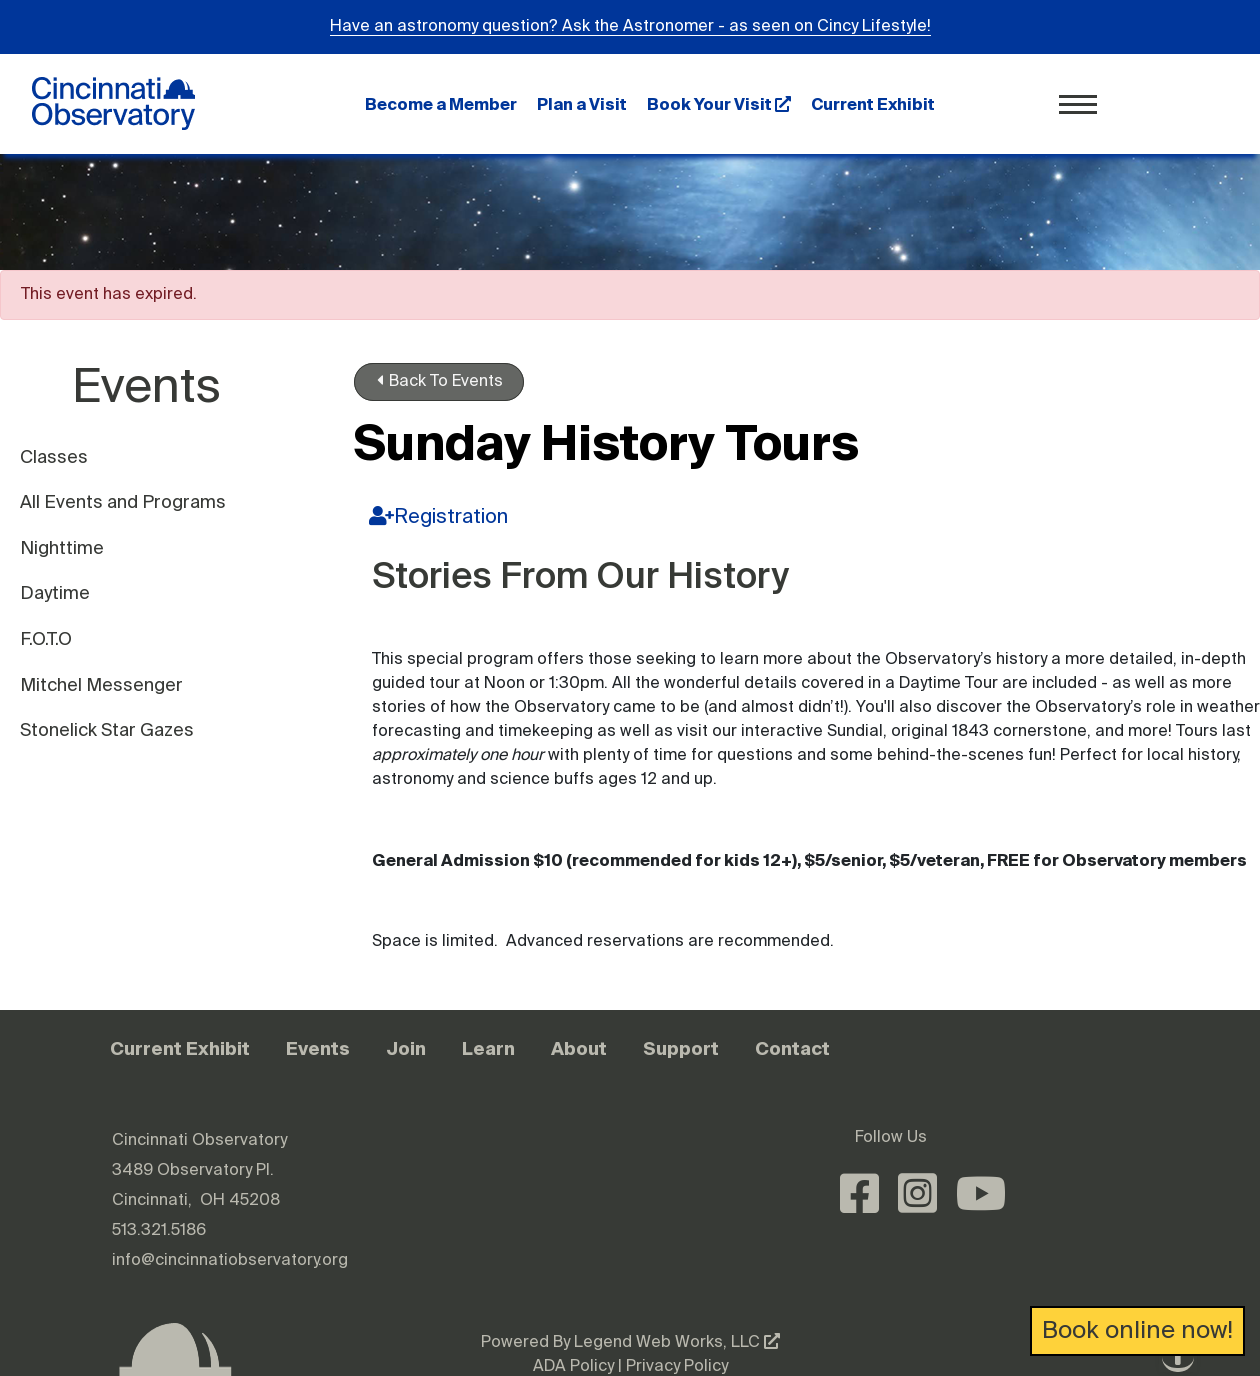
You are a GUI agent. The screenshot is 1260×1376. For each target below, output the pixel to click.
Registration (438, 517)
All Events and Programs (123, 503)
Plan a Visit (582, 104)
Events (318, 1048)
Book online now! (1137, 1331)
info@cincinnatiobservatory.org (230, 1261)
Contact (792, 1048)
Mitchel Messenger (101, 686)
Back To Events (440, 381)
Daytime (55, 594)
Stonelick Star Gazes (107, 731)
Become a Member (441, 104)
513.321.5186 (159, 1231)
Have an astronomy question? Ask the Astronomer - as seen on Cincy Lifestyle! (630, 27)
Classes (54, 458)
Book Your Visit (719, 104)
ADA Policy (573, 1367)
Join (406, 1048)
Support (681, 1048)
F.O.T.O (46, 640)
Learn (488, 1048)
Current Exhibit (873, 104)
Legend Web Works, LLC (677, 1343)
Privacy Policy (677, 1367)
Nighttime (62, 549)
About (579, 1048)
